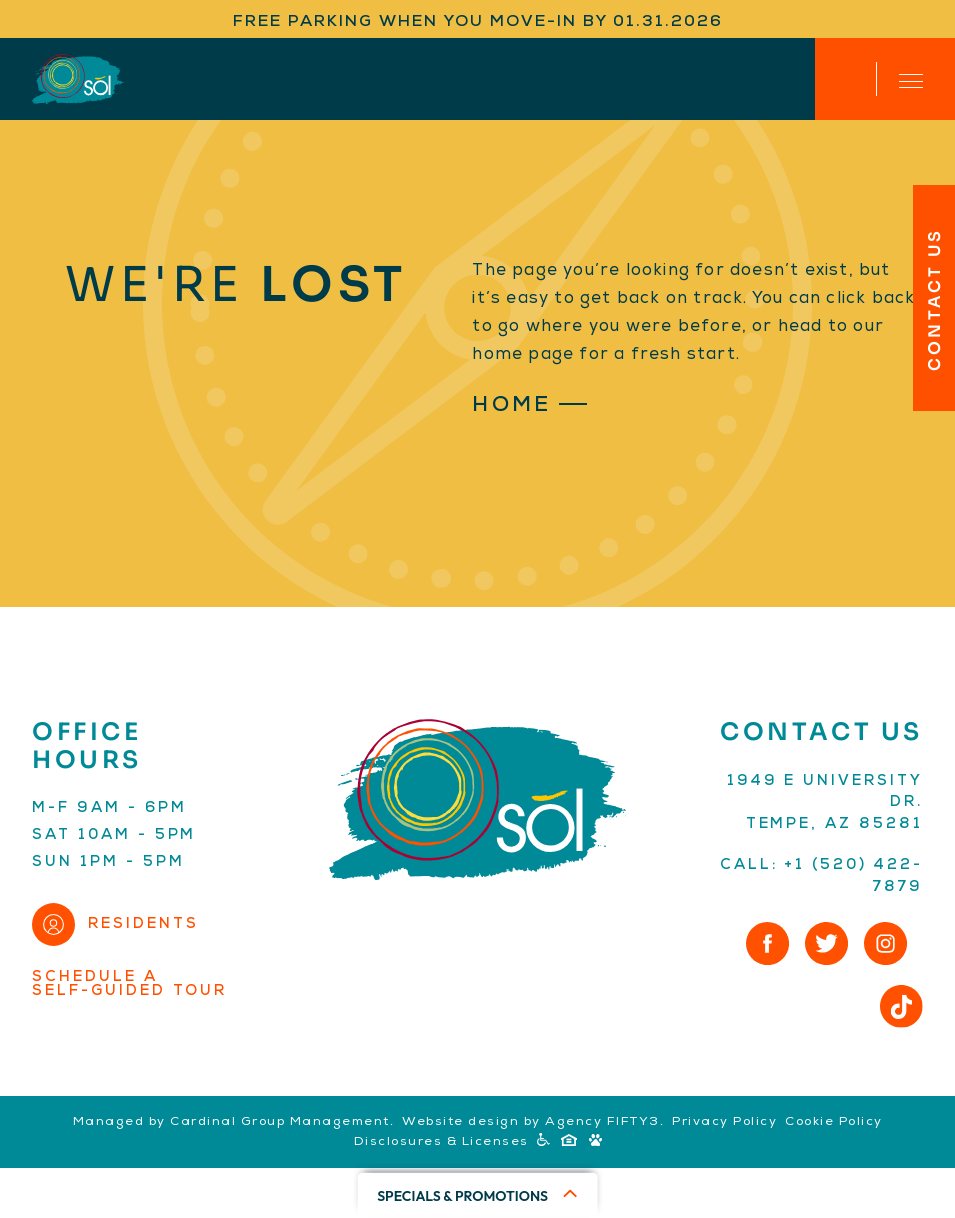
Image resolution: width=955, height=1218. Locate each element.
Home (529, 405)
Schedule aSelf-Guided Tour (129, 985)
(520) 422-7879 (673, 79)
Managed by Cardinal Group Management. (234, 1121)
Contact (845, 77)
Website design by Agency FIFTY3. (533, 1121)
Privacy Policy (724, 1121)
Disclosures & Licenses (441, 1141)
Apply (727, 79)
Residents (777, 79)
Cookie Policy (834, 1121)
